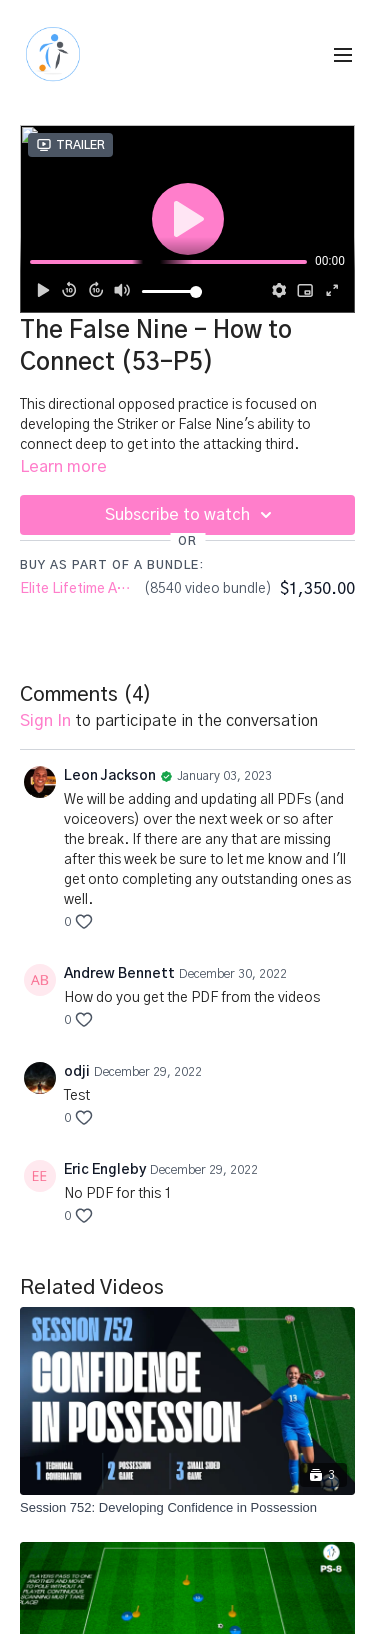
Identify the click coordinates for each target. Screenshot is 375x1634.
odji (77, 1072)
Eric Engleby (105, 1170)
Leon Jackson (110, 776)
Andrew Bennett (119, 974)
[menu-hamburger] (343, 55)
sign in (45, 721)
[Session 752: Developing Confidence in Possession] (187, 1508)
